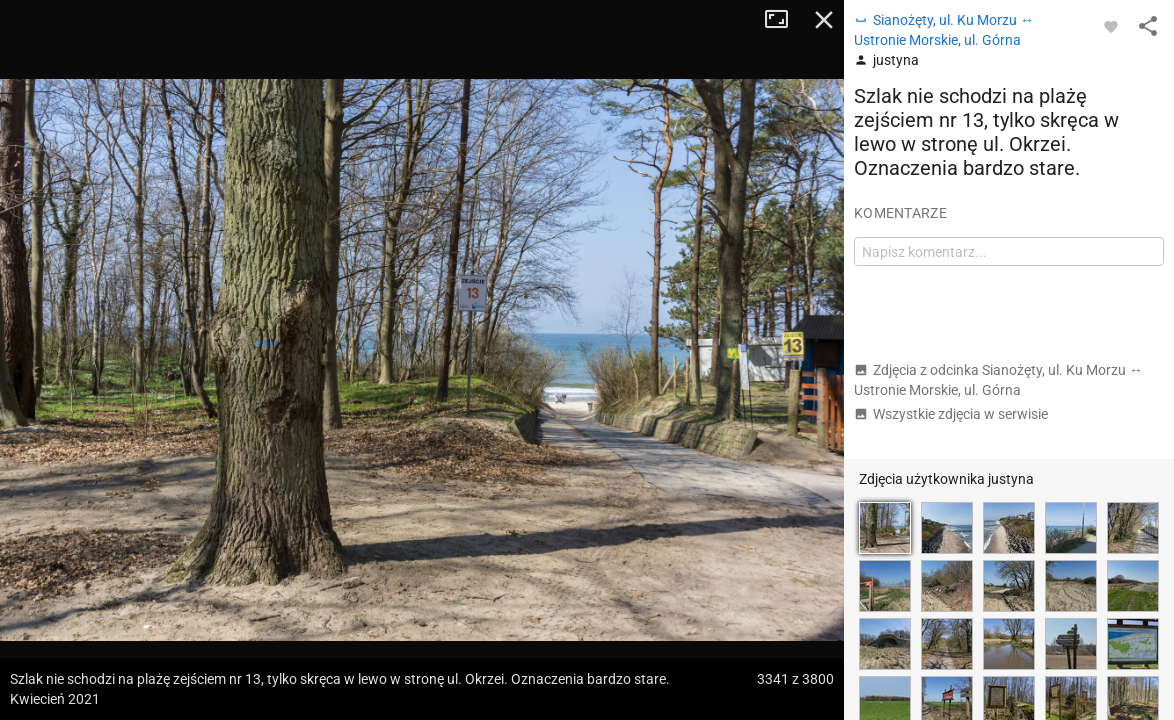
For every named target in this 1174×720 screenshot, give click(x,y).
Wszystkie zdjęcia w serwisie (951, 414)
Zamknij (824, 20)
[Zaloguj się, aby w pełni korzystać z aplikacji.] (1111, 26)
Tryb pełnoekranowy (784, 20)
